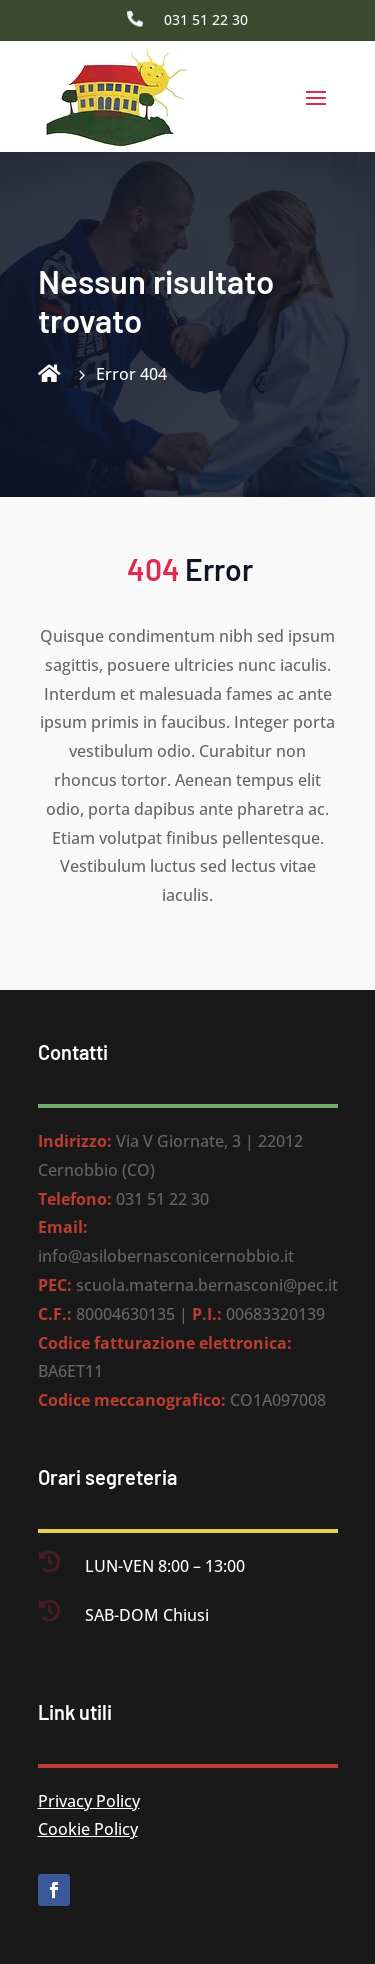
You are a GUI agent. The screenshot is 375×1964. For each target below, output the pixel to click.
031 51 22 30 (206, 19)
